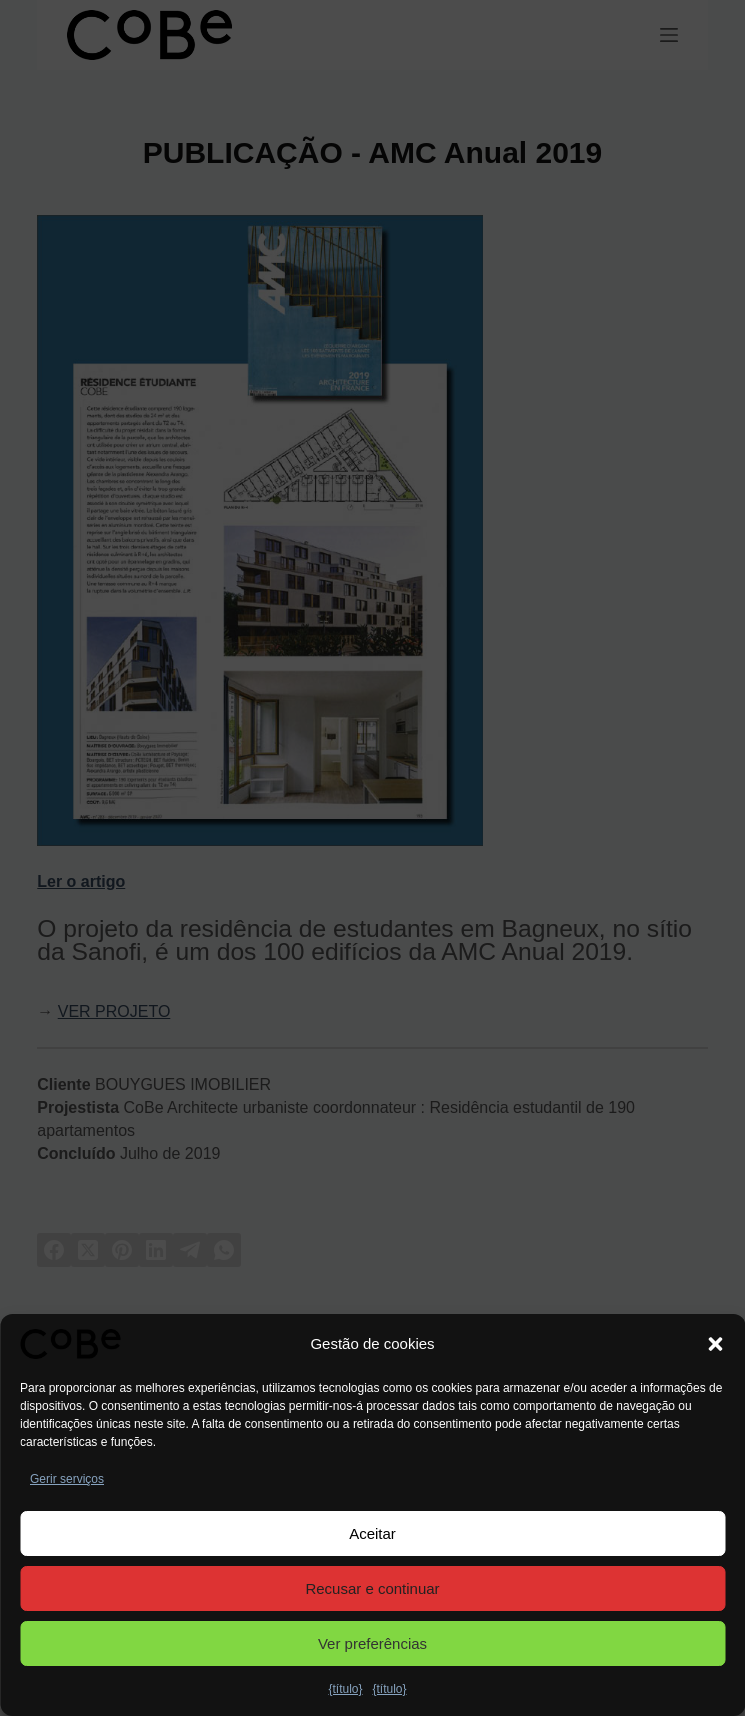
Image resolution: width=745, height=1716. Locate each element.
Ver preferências (372, 1643)
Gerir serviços (67, 1479)
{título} (345, 1689)
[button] (715, 1344)
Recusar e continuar (372, 1588)
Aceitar (372, 1533)
